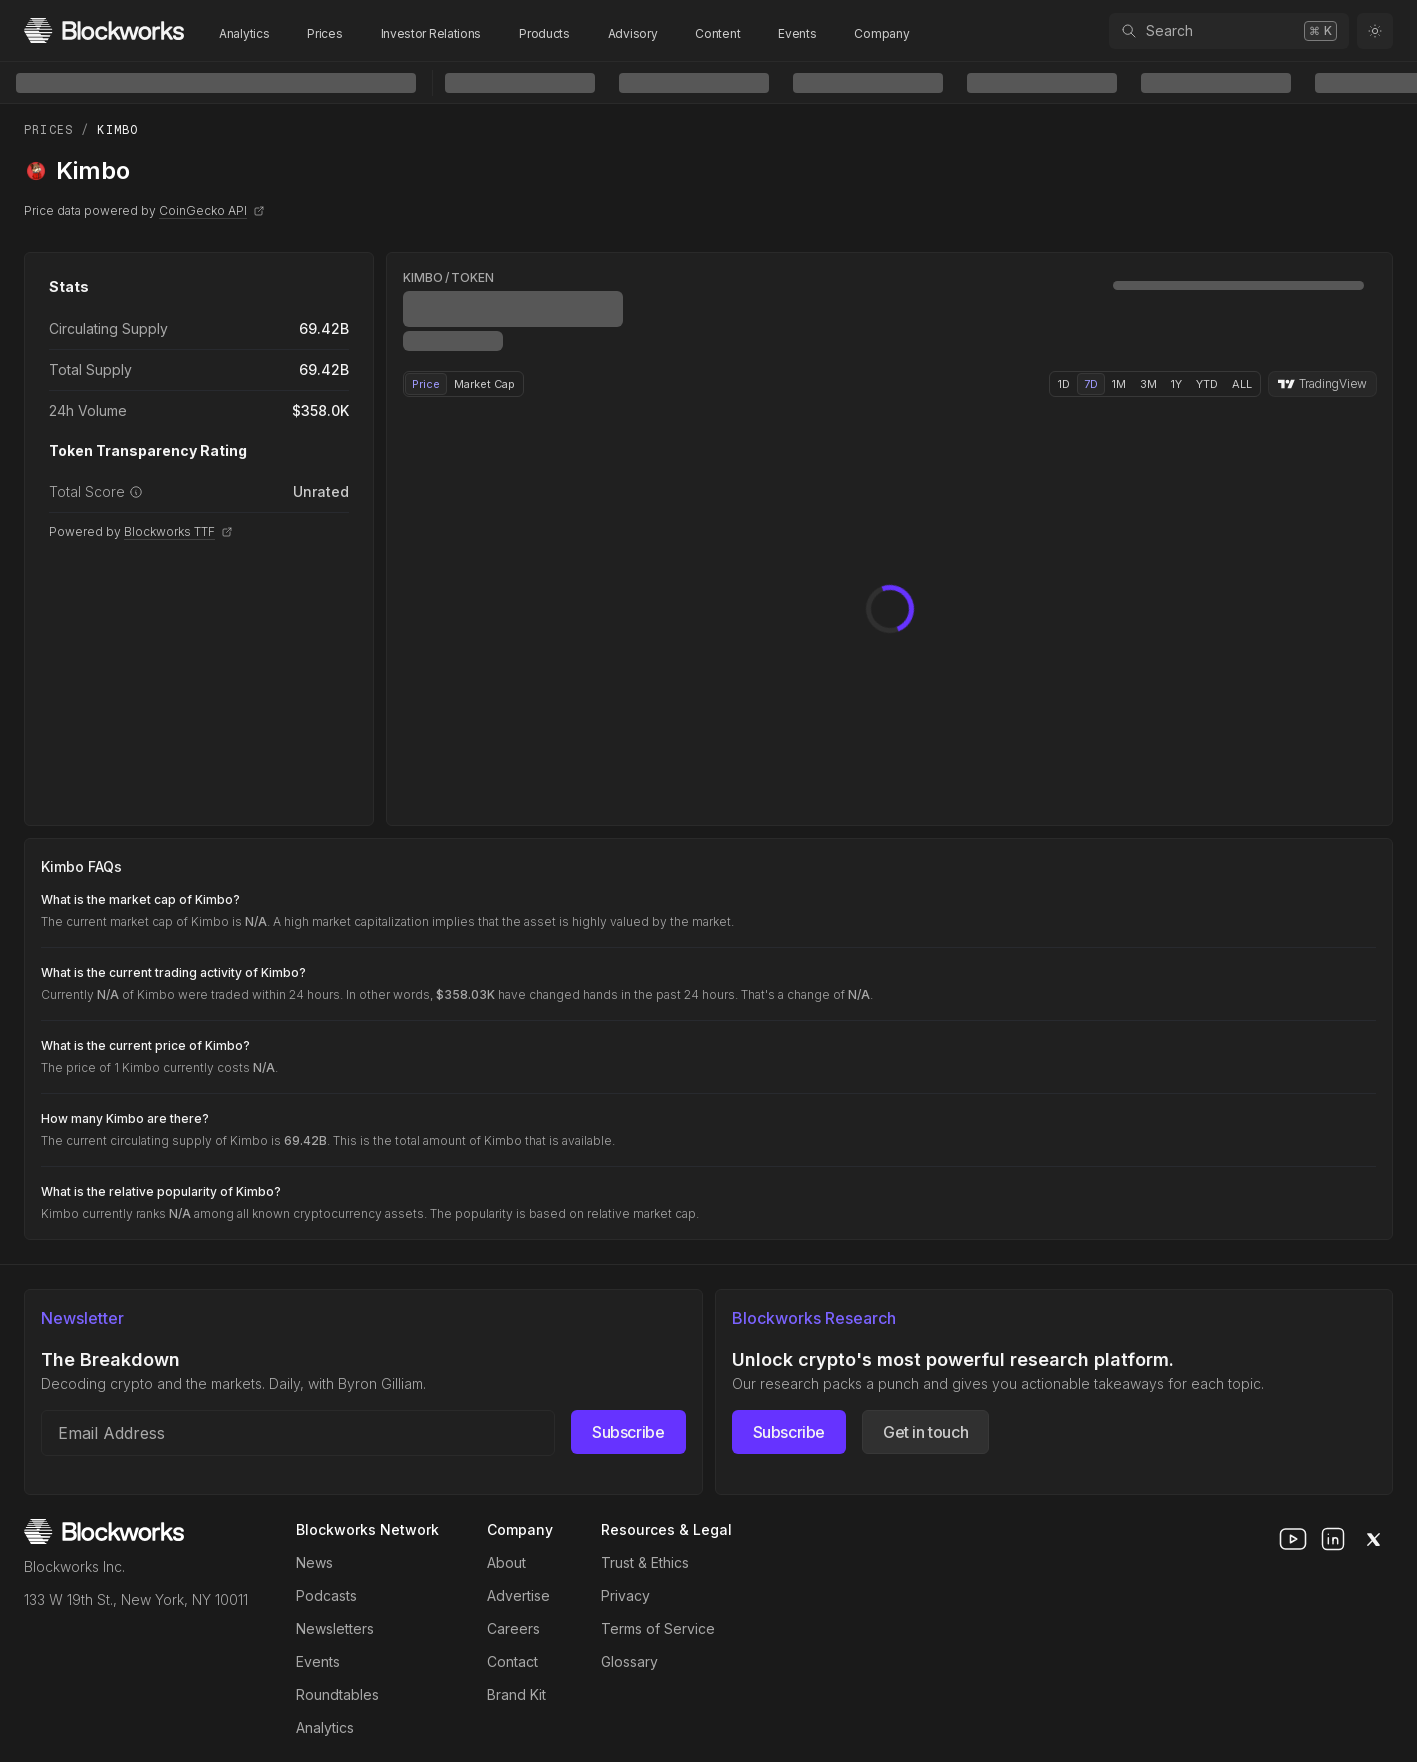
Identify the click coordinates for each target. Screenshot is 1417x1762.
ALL (1242, 384)
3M (1148, 384)
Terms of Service (658, 1628)
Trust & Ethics (645, 1562)
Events (797, 33)
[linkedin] (1333, 1539)
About (506, 1562)
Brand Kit (516, 1694)
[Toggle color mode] (1375, 31)
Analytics (244, 33)
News (314, 1562)
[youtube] (1293, 1539)
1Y (1176, 384)
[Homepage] (104, 30)
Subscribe (628, 1432)
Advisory (633, 33)
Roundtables (337, 1694)
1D (1064, 384)
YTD (1207, 384)
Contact (512, 1661)
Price (426, 384)
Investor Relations (431, 33)
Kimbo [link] (117, 130)
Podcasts (326, 1595)
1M (1119, 384)
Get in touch (925, 1432)
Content (717, 33)
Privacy (625, 1595)
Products (544, 33)
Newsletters (335, 1628)
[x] (1373, 1539)
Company (881, 33)
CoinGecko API (212, 210)
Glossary (629, 1661)
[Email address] (298, 1433)
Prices (324, 33)
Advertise (518, 1595)
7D (1091, 384)
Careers (513, 1628)
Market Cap (484, 384)
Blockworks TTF (178, 531)
